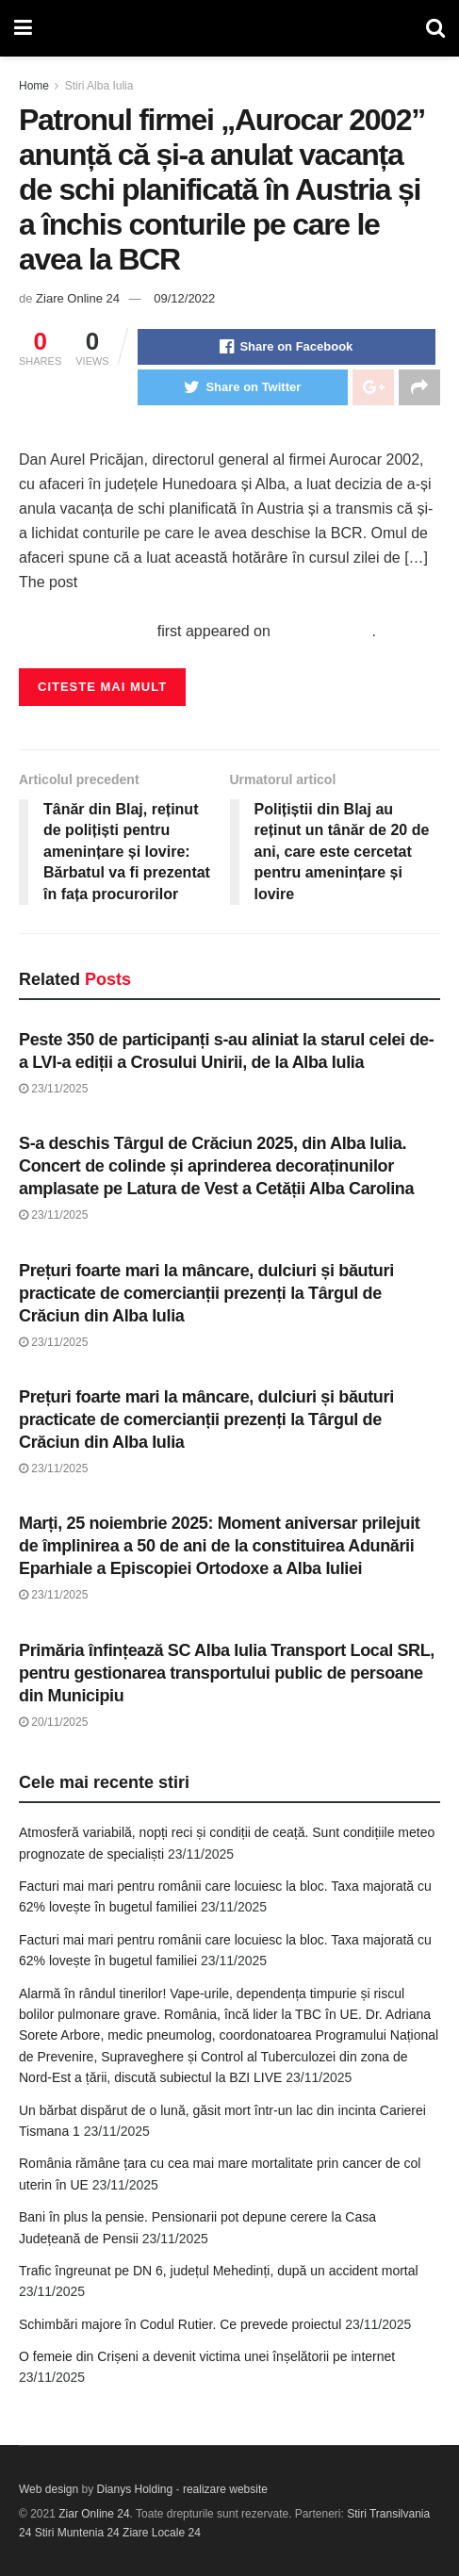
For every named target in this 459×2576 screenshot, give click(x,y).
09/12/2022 (184, 298)
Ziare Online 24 (78, 298)
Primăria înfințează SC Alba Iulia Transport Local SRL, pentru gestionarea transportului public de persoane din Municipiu (226, 1673)
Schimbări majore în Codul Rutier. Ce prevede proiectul (180, 2324)
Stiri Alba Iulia (99, 85)
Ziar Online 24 (93, 2513)
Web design (48, 2489)
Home (34, 85)
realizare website (225, 2489)
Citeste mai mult (102, 687)
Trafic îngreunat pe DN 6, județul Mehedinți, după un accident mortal (218, 2270)
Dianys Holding (135, 2489)
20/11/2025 (53, 1722)
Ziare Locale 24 (162, 2532)
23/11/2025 (53, 1088)
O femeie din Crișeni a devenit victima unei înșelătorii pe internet (207, 2356)
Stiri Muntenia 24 (77, 2532)
